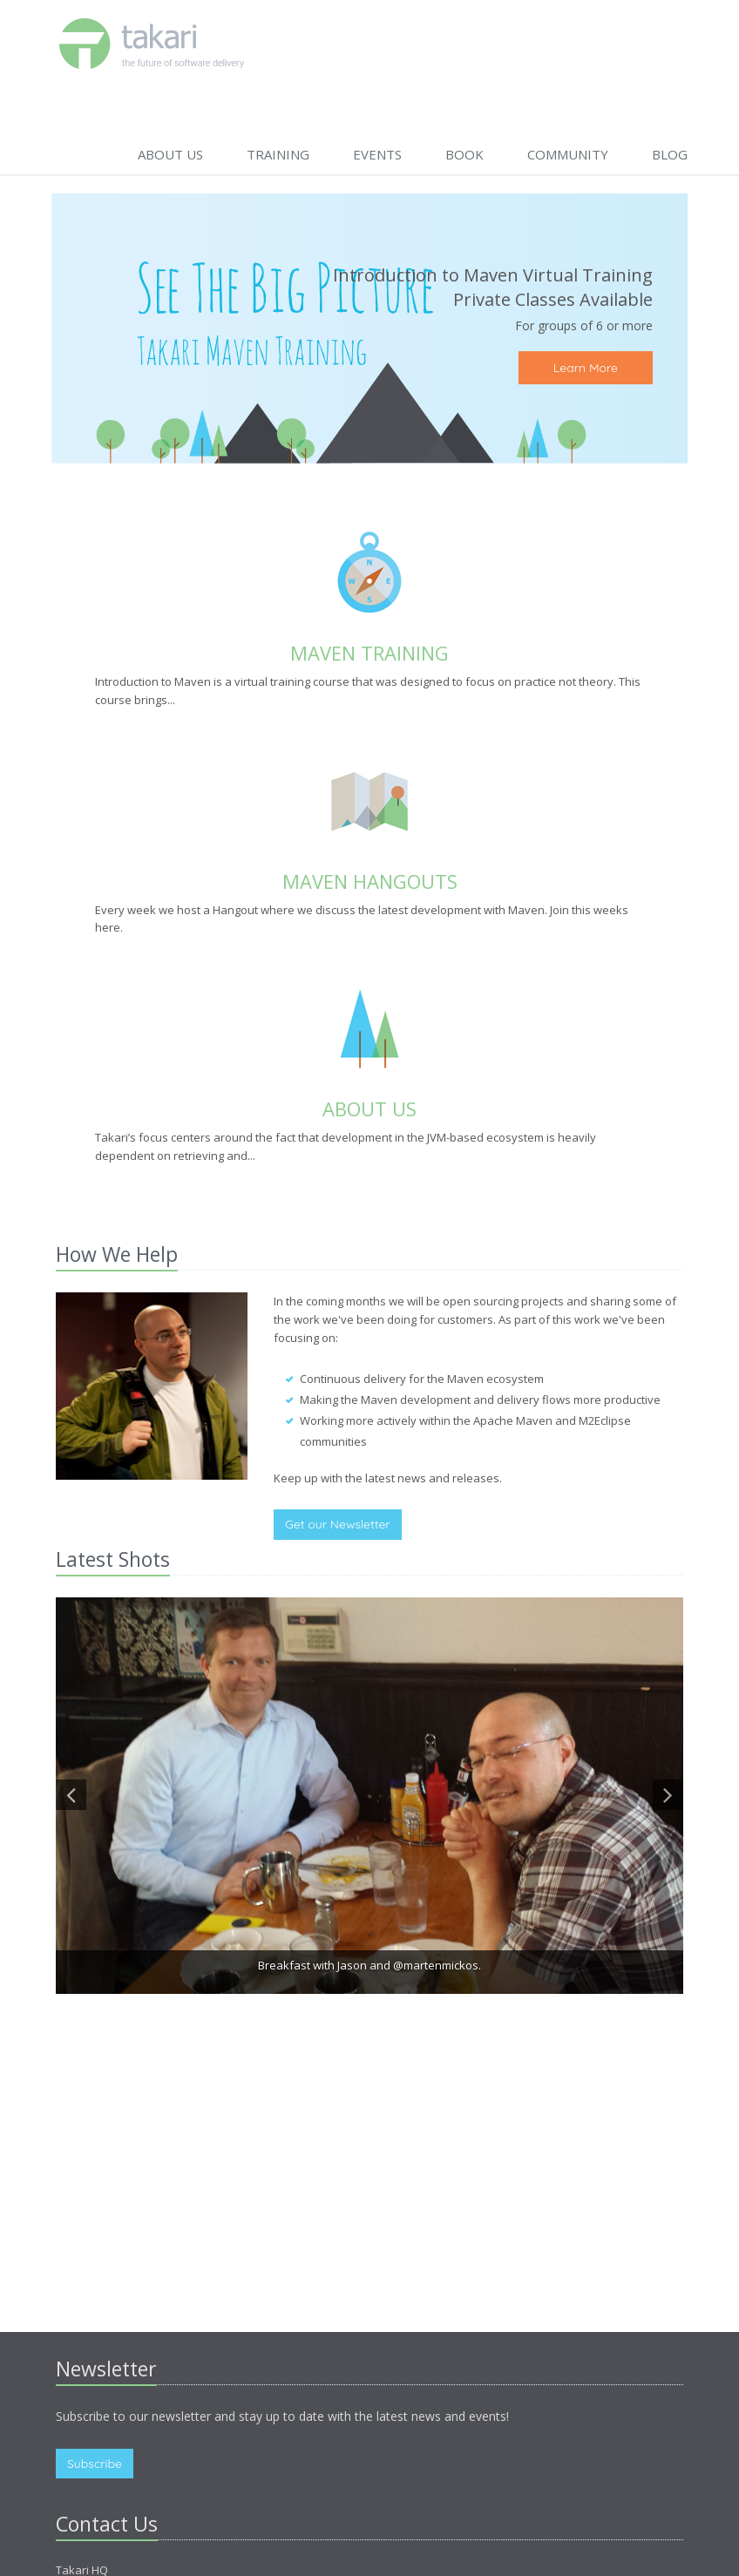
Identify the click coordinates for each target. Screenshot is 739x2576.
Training (278, 154)
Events (377, 154)
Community (567, 154)
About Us (170, 154)
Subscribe (94, 2463)
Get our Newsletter (337, 1524)
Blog (670, 154)
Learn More (585, 368)
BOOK (464, 154)
